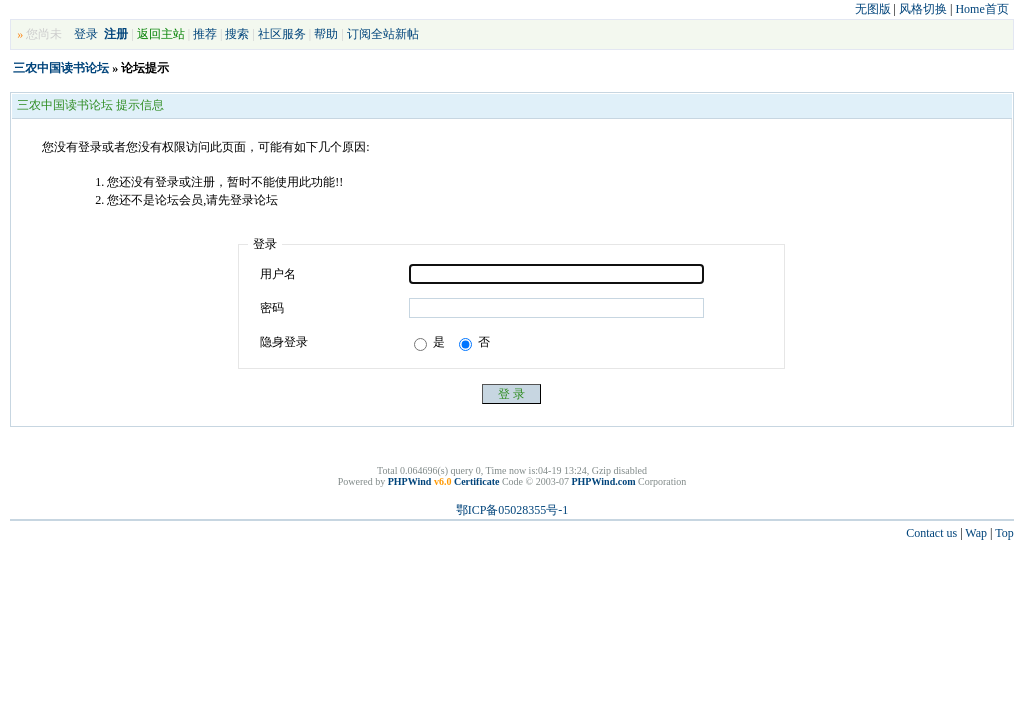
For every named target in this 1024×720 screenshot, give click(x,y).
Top (1004, 533)
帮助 (326, 34)
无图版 (873, 9)
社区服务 (282, 34)
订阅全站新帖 (383, 34)
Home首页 (981, 9)
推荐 (205, 34)
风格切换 (923, 9)
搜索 (237, 34)
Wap (976, 533)
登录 (86, 34)
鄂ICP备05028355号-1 (512, 510)
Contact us (931, 533)
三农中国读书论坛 (61, 68)
